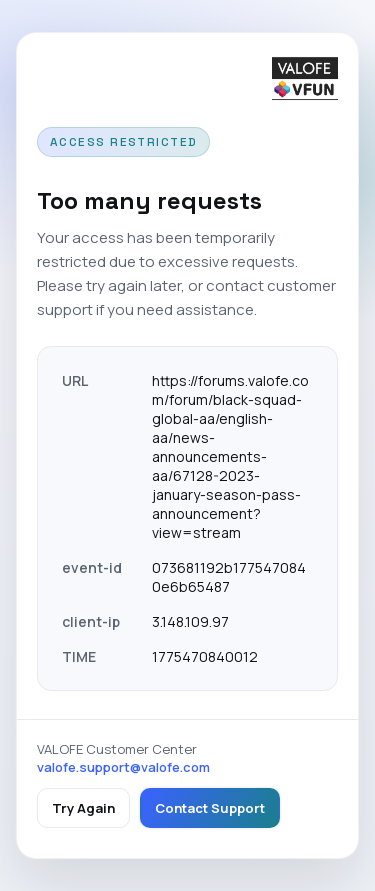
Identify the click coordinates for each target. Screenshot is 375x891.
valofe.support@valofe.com (123, 767)
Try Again (83, 808)
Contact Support (210, 808)
